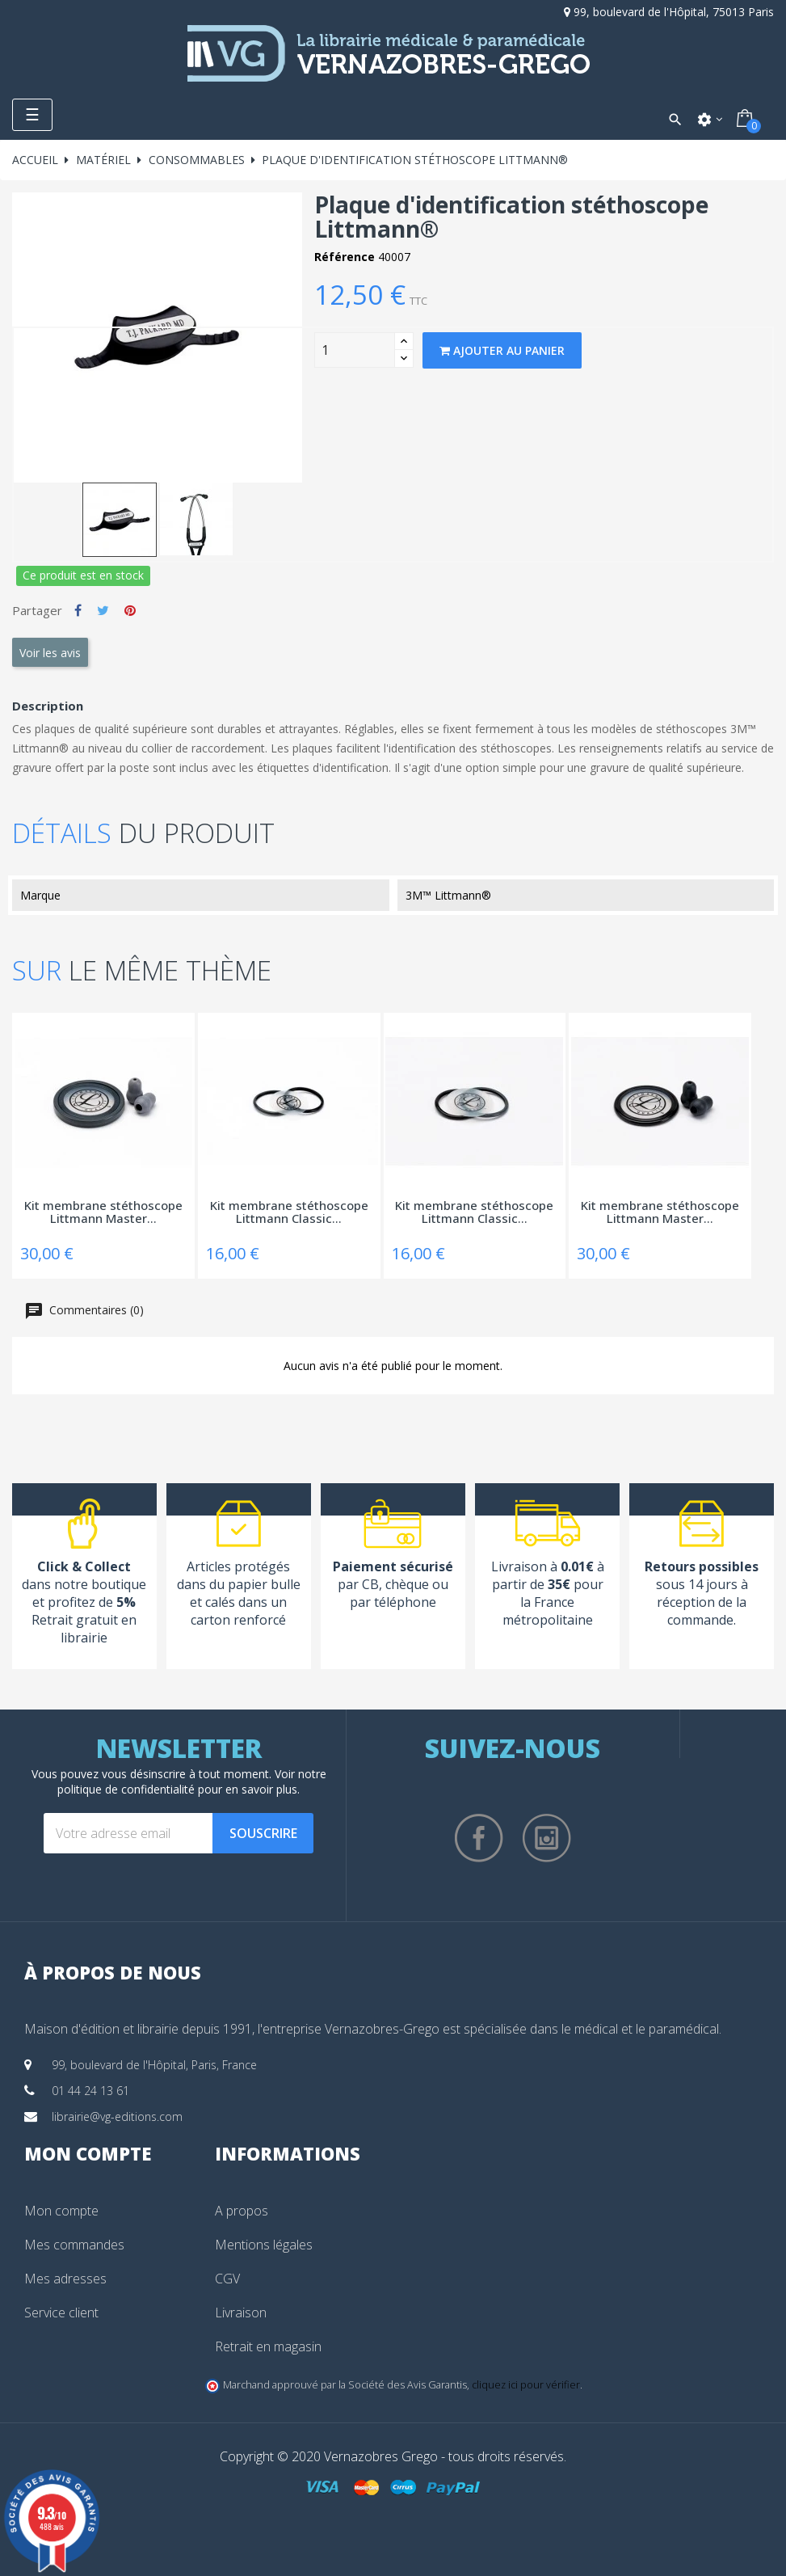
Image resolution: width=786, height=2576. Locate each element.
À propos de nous (112, 1972)
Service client (61, 2312)
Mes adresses (65, 2278)
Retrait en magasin (268, 2346)
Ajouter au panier (502, 350)
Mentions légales (264, 2244)
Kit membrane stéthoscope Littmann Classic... (289, 1213)
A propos (241, 2211)
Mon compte (61, 2211)
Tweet (103, 610)
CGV (227, 2278)
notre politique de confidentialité (191, 1781)
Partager (78, 610)
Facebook (479, 1838)
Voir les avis (50, 652)
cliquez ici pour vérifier (526, 2385)
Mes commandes (74, 2244)
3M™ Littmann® (448, 895)
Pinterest (130, 610)
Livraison (241, 2312)
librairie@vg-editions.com (117, 2116)
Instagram (547, 1838)
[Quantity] (354, 350)
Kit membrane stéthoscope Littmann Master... (103, 1213)
